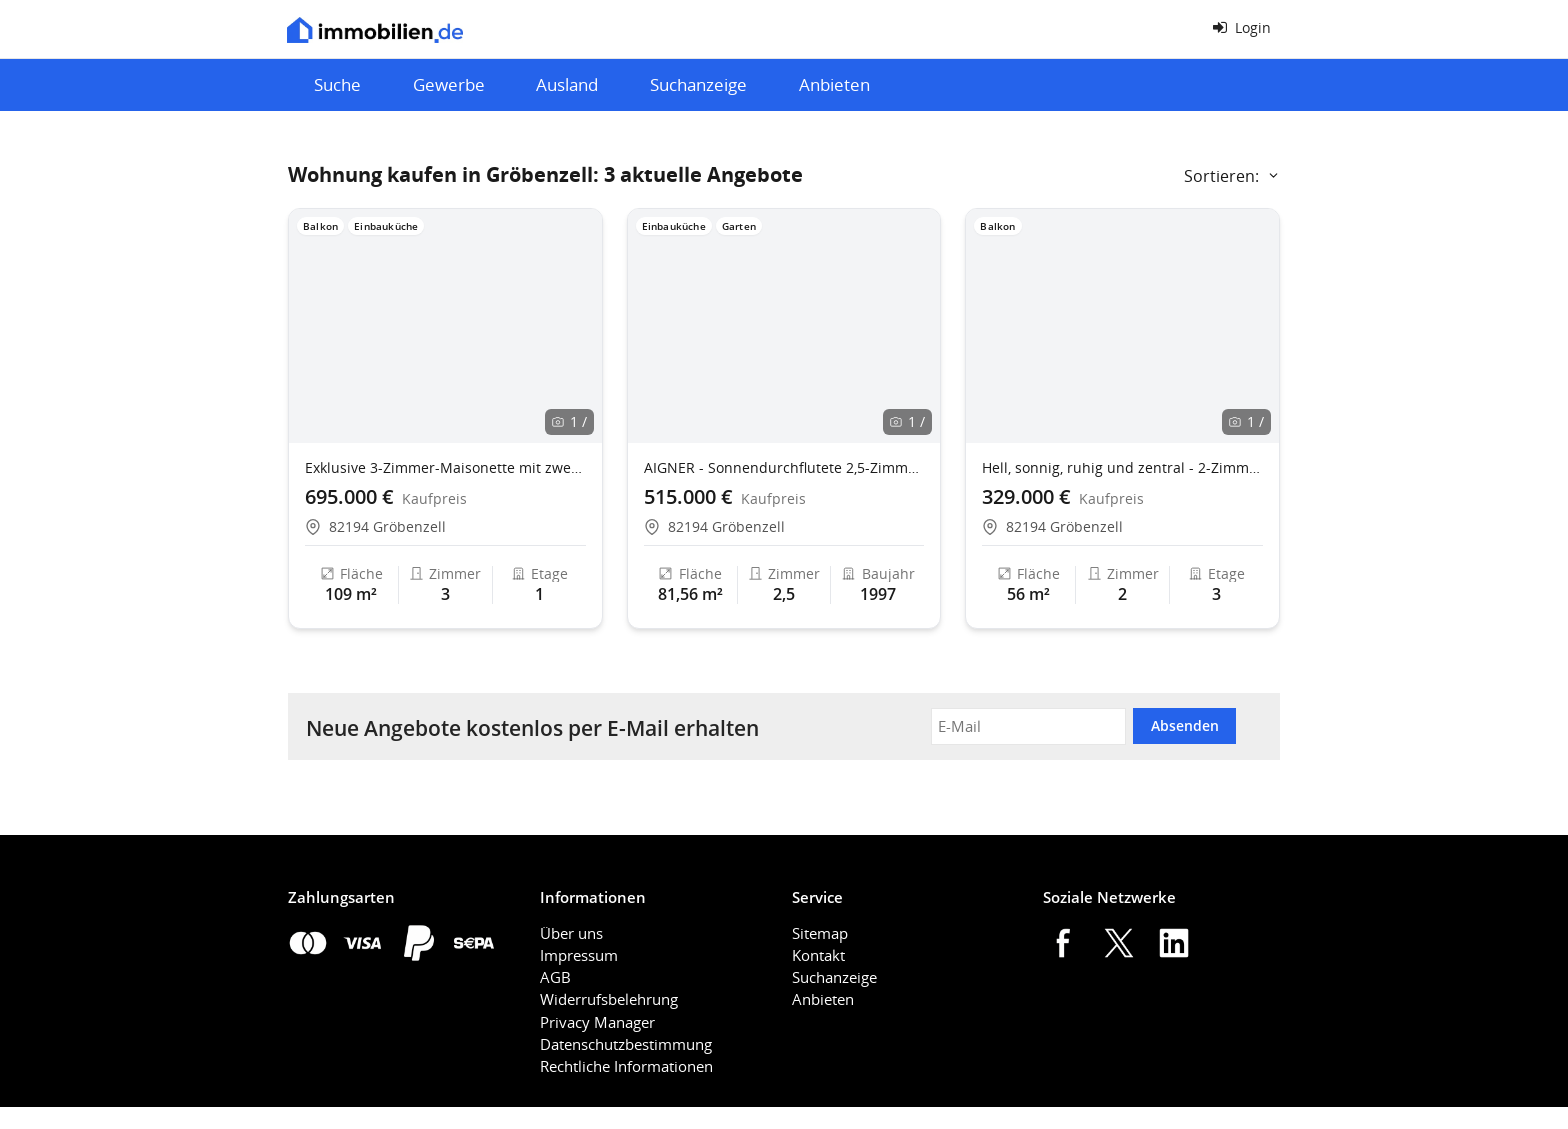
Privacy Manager (597, 1022)
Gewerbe (449, 84)
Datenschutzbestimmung (626, 1044)
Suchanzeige (698, 84)
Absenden (1185, 725)
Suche (337, 84)
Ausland (567, 84)
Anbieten (834, 84)
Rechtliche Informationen (626, 1066)
